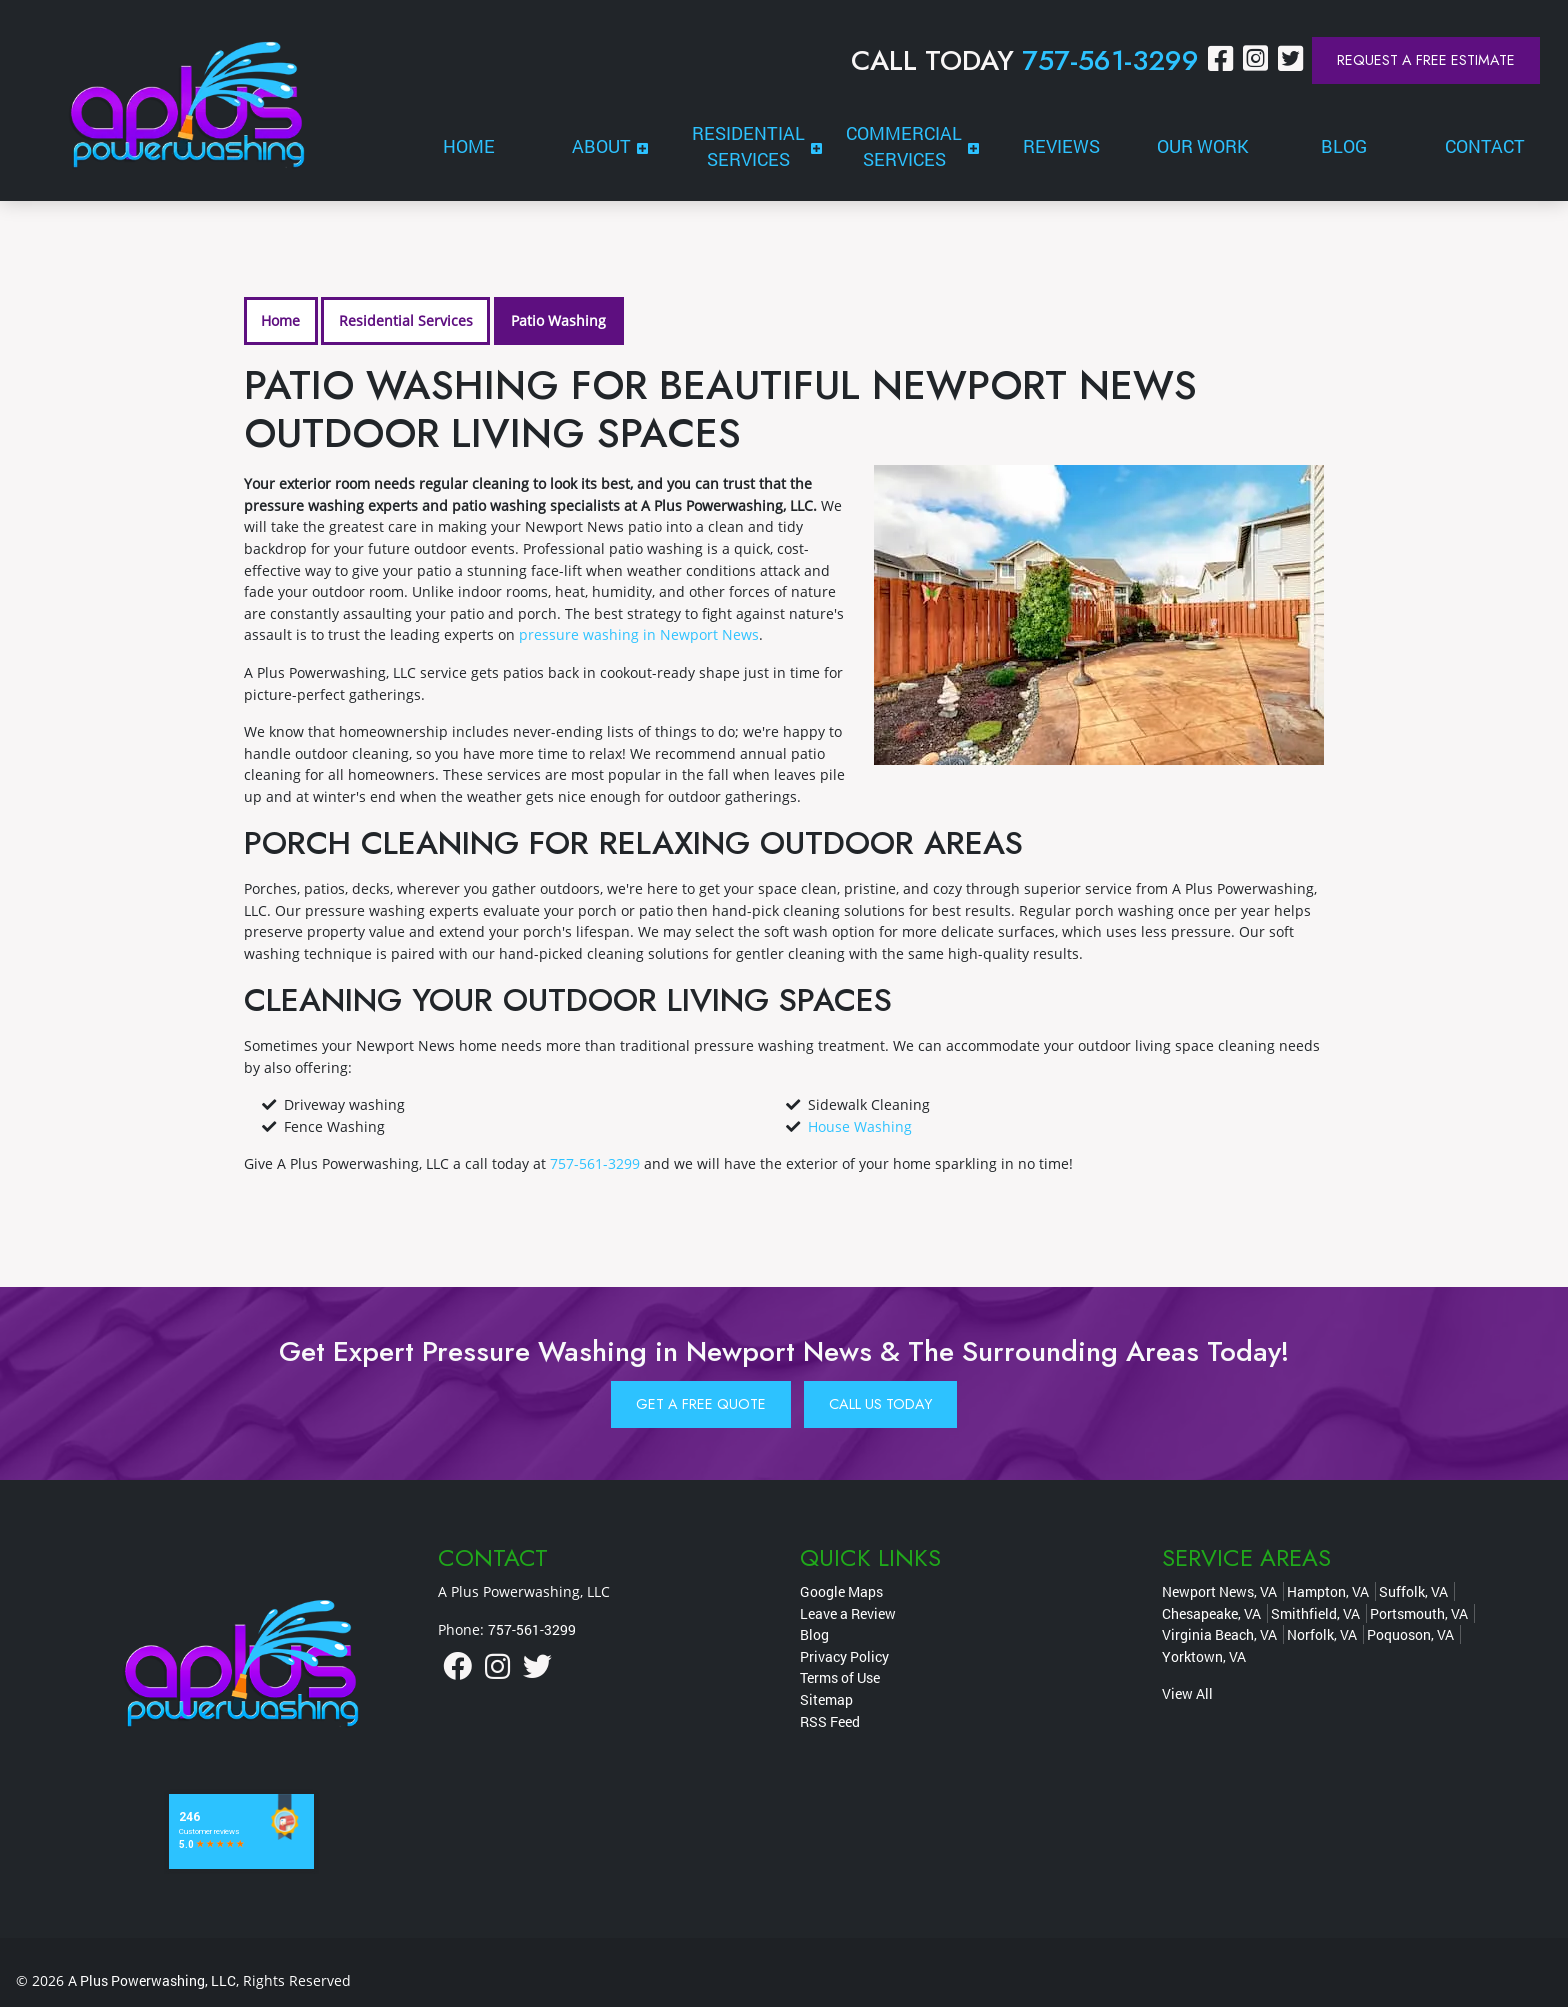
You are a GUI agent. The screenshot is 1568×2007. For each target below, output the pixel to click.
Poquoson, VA (1410, 1634)
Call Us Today (880, 1404)
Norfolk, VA (1322, 1634)
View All (1187, 1693)
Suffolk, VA (1413, 1591)
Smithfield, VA (1315, 1613)
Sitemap (826, 1699)
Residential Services (406, 320)
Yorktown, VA (1204, 1656)
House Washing (860, 1126)
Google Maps (841, 1591)
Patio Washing (558, 320)
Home (280, 320)
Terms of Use (840, 1677)
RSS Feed (830, 1721)
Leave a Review (848, 1613)
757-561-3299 (1110, 60)
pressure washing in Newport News (639, 634)
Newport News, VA (1219, 1591)
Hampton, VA (1328, 1591)
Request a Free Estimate (1426, 60)
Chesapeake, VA (1211, 1613)
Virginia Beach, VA (1219, 1634)
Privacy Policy (844, 1656)
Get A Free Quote (701, 1404)
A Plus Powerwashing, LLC (152, 1980)
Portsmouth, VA (1419, 1613)
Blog (814, 1634)
